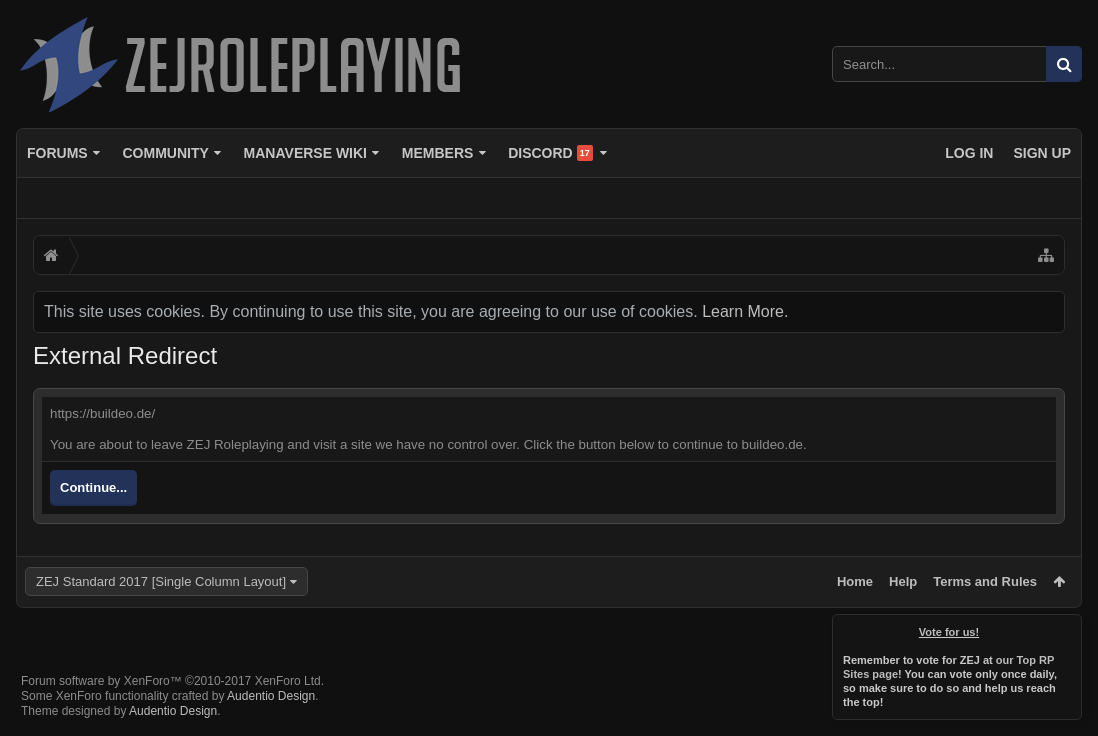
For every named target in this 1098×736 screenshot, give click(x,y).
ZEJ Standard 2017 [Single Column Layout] (161, 581)
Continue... (93, 487)
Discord (550, 153)
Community (165, 153)
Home (855, 581)
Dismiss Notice (1068, 628)
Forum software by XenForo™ (172, 681)
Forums (57, 153)
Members (438, 153)
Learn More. (745, 311)
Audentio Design (271, 696)
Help (903, 581)
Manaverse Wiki (305, 153)
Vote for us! (949, 632)
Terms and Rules (985, 581)
